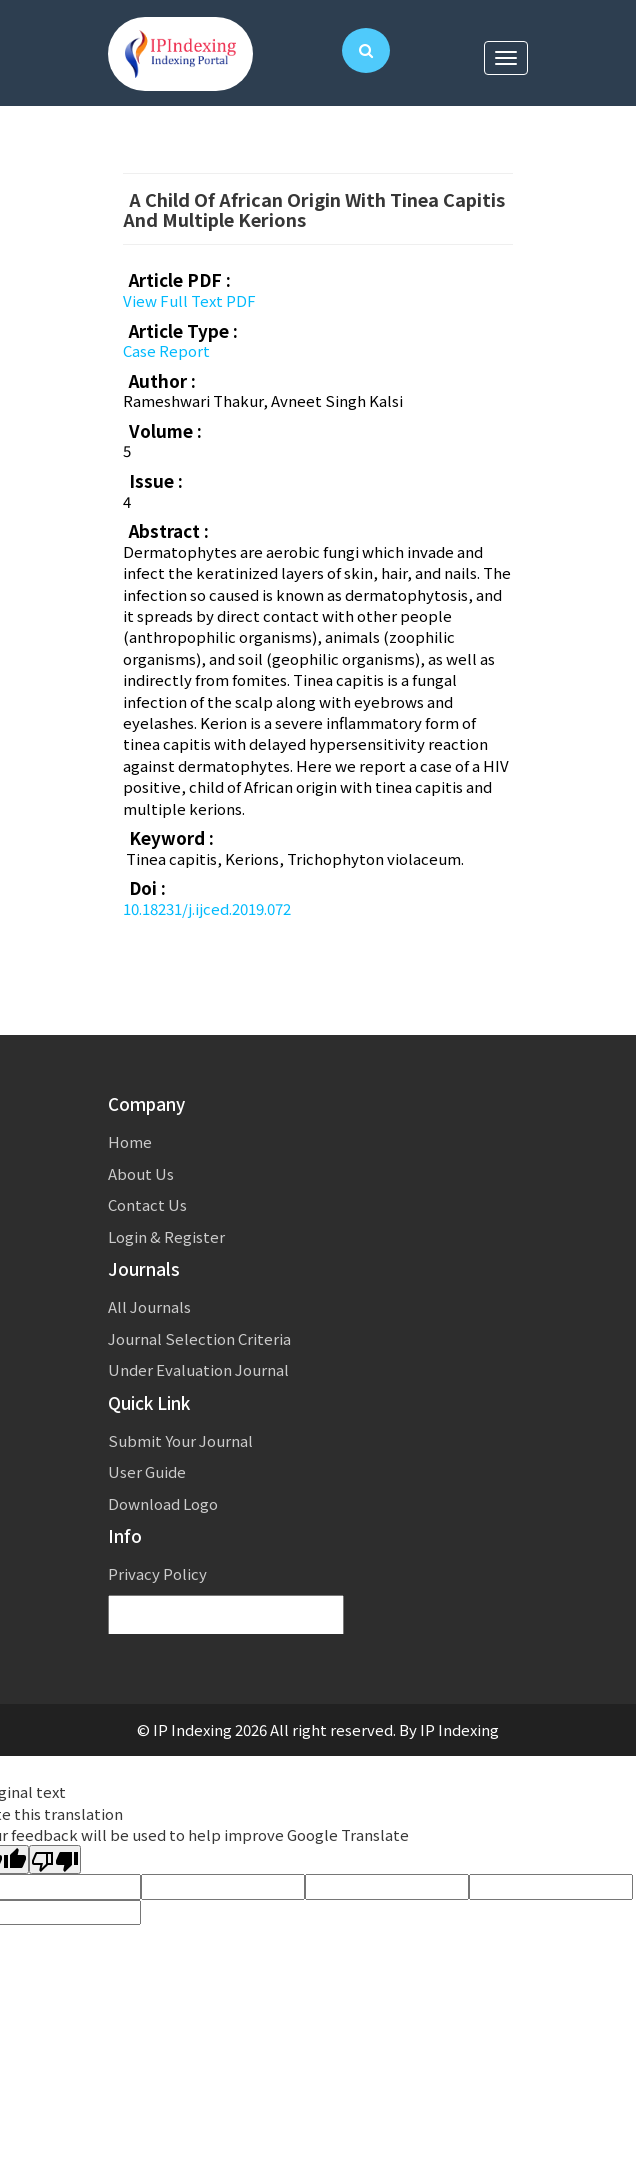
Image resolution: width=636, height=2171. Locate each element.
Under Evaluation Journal (198, 1369)
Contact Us (147, 1204)
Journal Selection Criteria (199, 1338)
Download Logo (163, 1503)
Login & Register (166, 1236)
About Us (141, 1173)
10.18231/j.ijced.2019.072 (207, 908)
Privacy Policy (157, 1573)
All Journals (149, 1306)
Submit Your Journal (180, 1440)
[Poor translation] (55, 1859)
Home (130, 1141)
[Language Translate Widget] (226, 1615)
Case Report (166, 350)
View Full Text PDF (189, 300)
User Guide (147, 1471)
